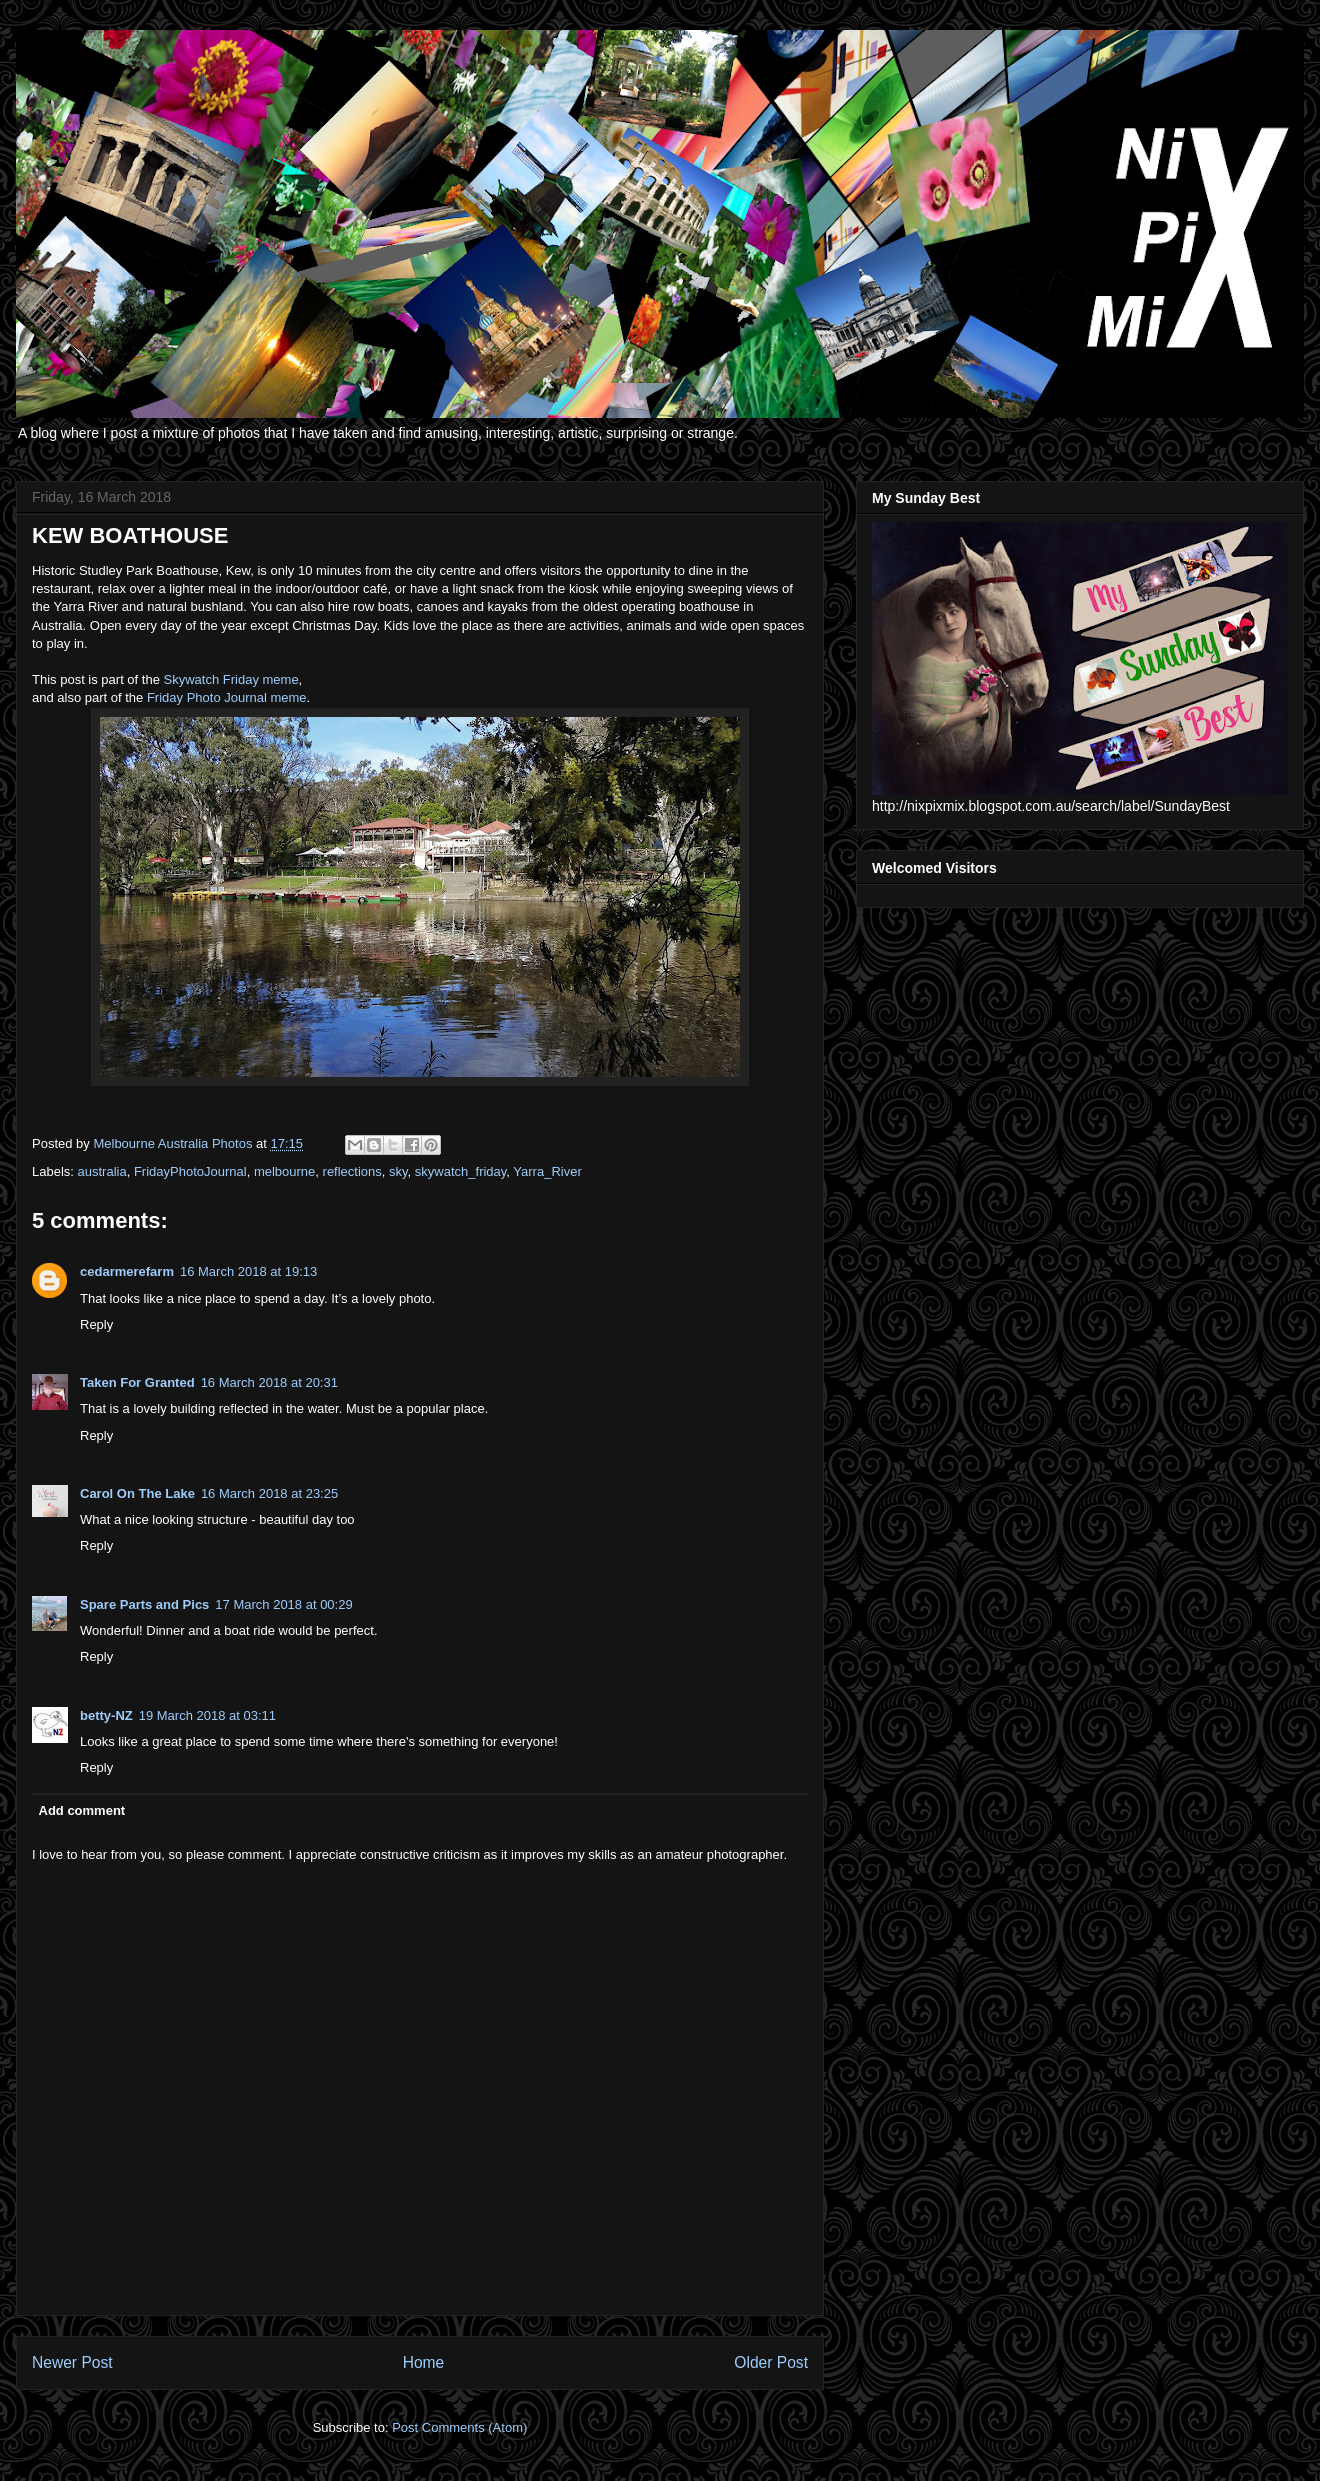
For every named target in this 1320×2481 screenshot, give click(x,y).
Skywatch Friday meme (231, 679)
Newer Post (72, 2362)
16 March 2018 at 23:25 (269, 1493)
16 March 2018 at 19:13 (248, 1271)
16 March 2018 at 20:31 (269, 1382)
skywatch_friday (461, 1171)
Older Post (771, 2362)
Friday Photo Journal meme (227, 697)
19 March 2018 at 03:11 (207, 1715)
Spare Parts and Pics (144, 1604)
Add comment (82, 1810)
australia (102, 1171)
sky (398, 1171)
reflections (352, 1171)
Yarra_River (547, 1171)
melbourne (284, 1171)
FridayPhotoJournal (190, 1171)
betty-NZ (106, 1715)
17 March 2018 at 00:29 (283, 1604)
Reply (96, 1324)
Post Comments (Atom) (459, 2427)
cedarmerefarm (127, 1271)
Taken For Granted (137, 1382)
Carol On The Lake (137, 1493)
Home (424, 2362)
